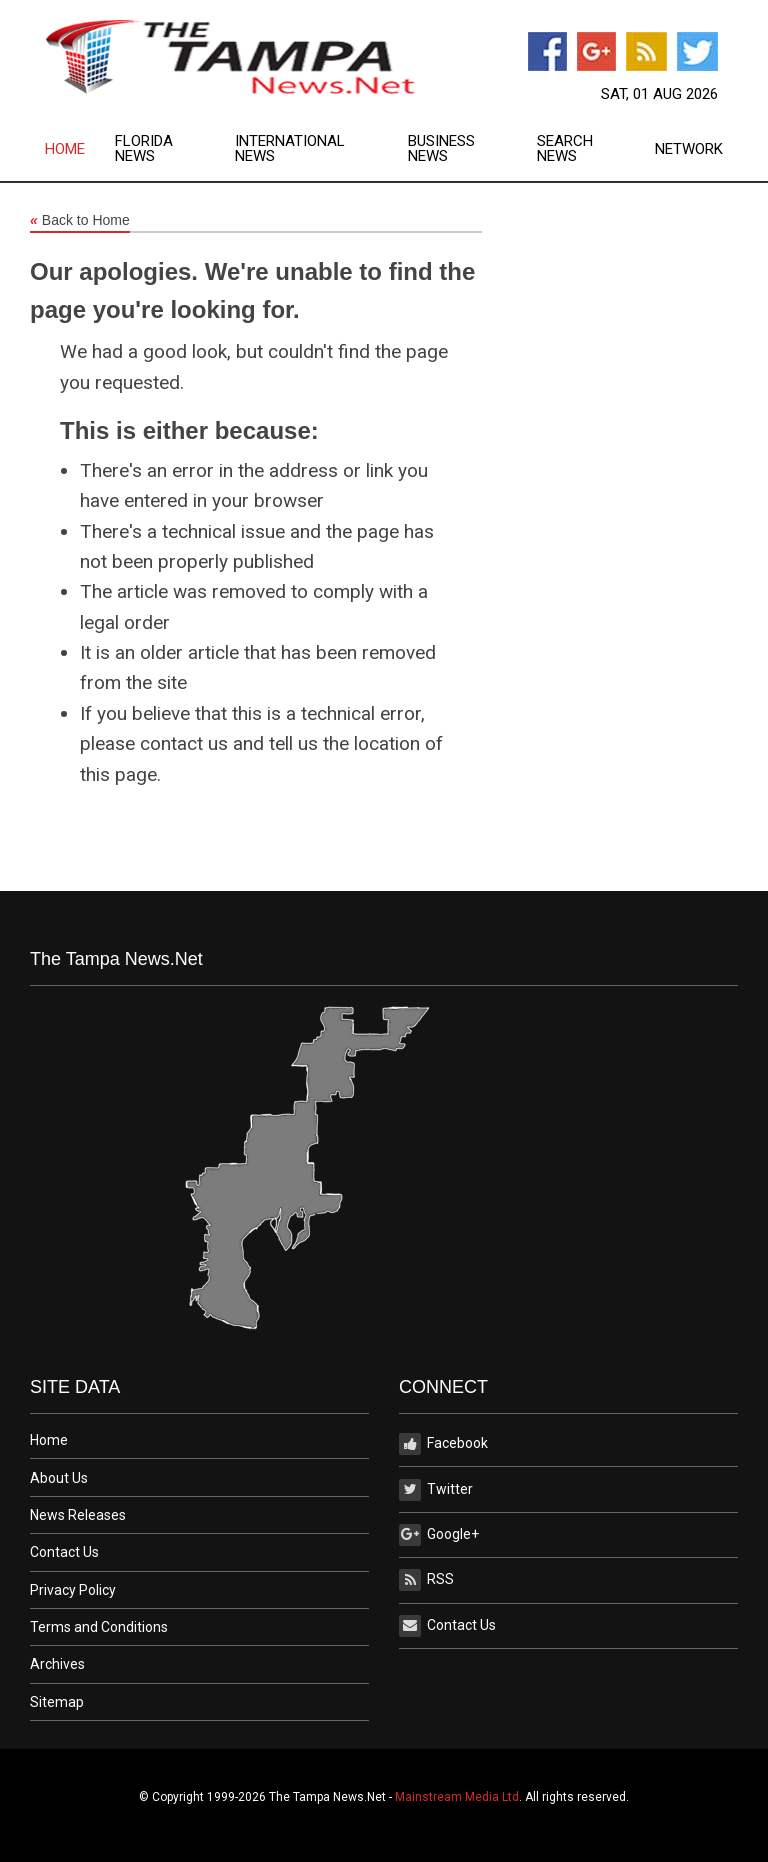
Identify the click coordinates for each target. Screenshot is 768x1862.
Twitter (436, 1490)
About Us (59, 1478)
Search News (565, 149)
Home (65, 149)
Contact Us (64, 1552)
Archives (57, 1664)
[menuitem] (80, 149)
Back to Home (80, 221)
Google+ (439, 1535)
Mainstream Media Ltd (457, 1797)
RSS (426, 1580)
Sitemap (57, 1702)
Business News (441, 149)
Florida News (144, 149)
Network (689, 149)
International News (290, 149)
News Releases (78, 1515)
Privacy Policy (73, 1590)
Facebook (443, 1444)
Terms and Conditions (99, 1627)
